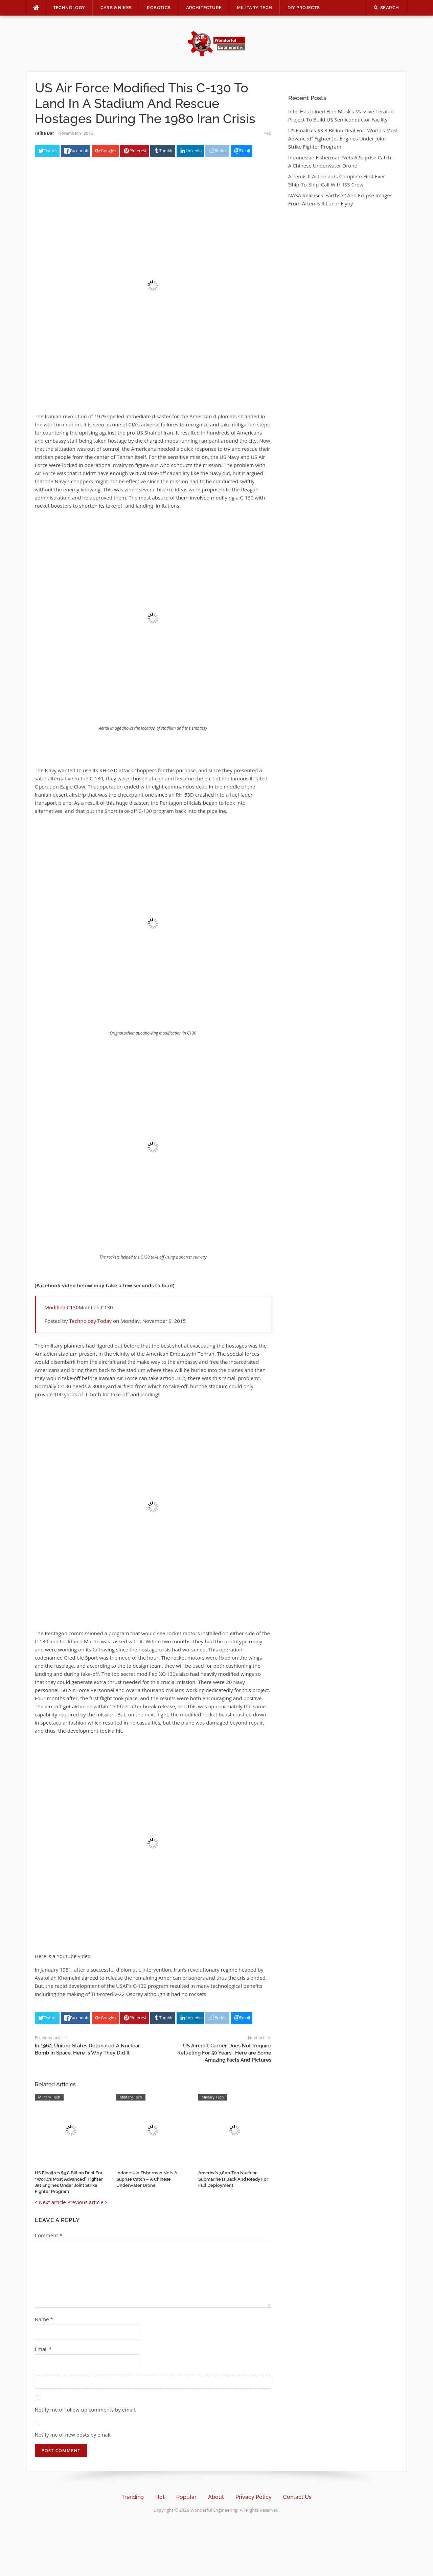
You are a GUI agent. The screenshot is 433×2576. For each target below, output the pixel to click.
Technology (69, 7)
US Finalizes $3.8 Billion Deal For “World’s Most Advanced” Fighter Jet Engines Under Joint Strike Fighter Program (343, 138)
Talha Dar (44, 133)
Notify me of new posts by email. (73, 2434)
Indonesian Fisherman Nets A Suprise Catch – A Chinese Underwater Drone (146, 2179)
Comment (48, 2235)
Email (43, 2349)
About (216, 2497)
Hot (160, 2497)
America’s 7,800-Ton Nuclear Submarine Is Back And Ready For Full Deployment (233, 2179)
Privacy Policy (253, 2497)
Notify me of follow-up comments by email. (85, 2409)
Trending (132, 2497)
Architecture (204, 7)
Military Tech (254, 7)
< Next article (50, 2202)
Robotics (158, 7)
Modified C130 (62, 1307)
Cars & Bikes (116, 7)
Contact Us (297, 2497)
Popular (186, 2497)
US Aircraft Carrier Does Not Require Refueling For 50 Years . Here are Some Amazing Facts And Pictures (224, 2053)
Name (44, 2319)
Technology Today (90, 1320)
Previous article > (87, 2202)
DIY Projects (304, 7)
